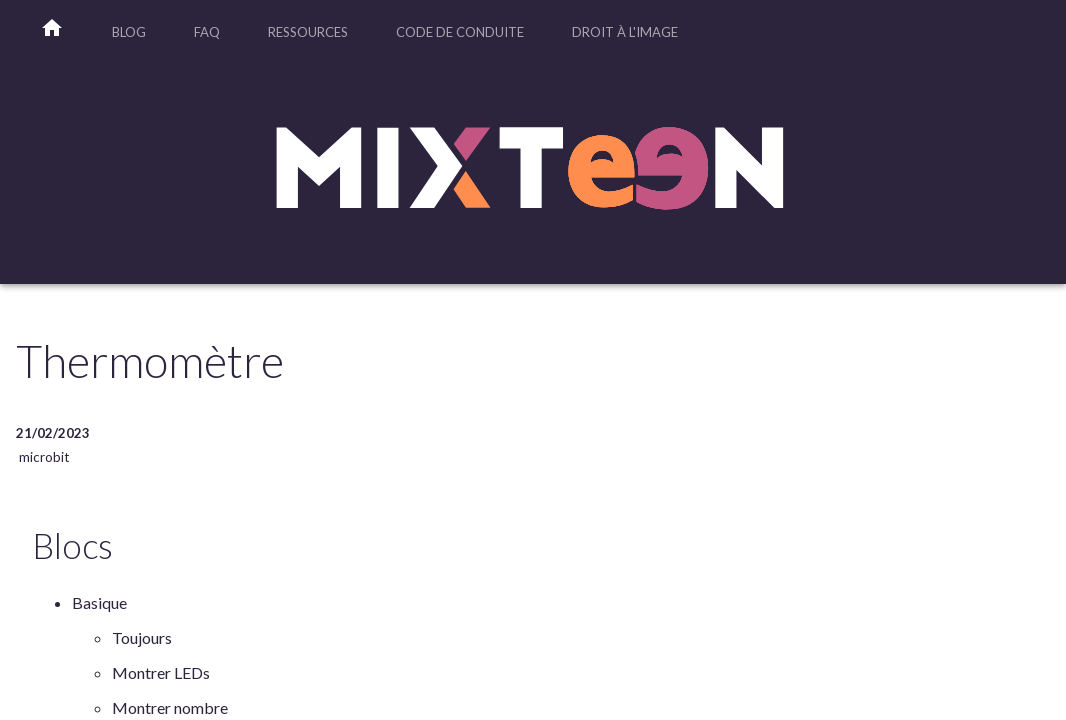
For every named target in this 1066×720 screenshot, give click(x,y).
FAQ (207, 32)
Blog (129, 32)
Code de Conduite (460, 32)
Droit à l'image (625, 32)
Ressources (308, 32)
